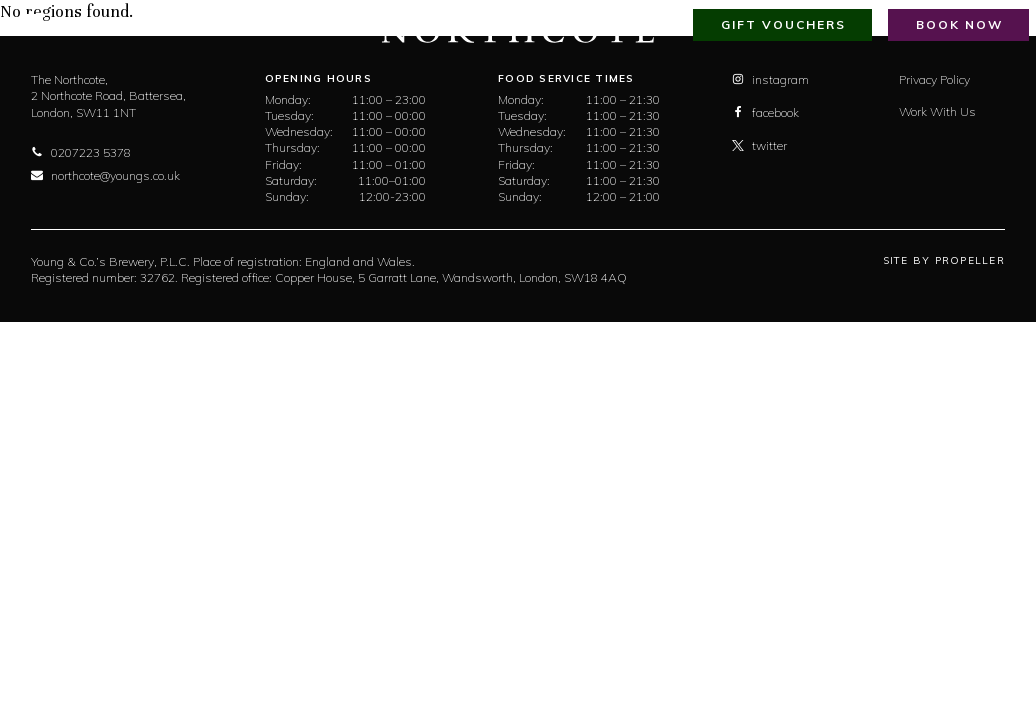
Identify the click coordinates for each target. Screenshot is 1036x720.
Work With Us (937, 111)
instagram (770, 79)
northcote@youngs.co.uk (105, 175)
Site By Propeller (944, 260)
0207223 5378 (81, 152)
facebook (765, 112)
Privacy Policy (934, 79)
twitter (759, 145)
